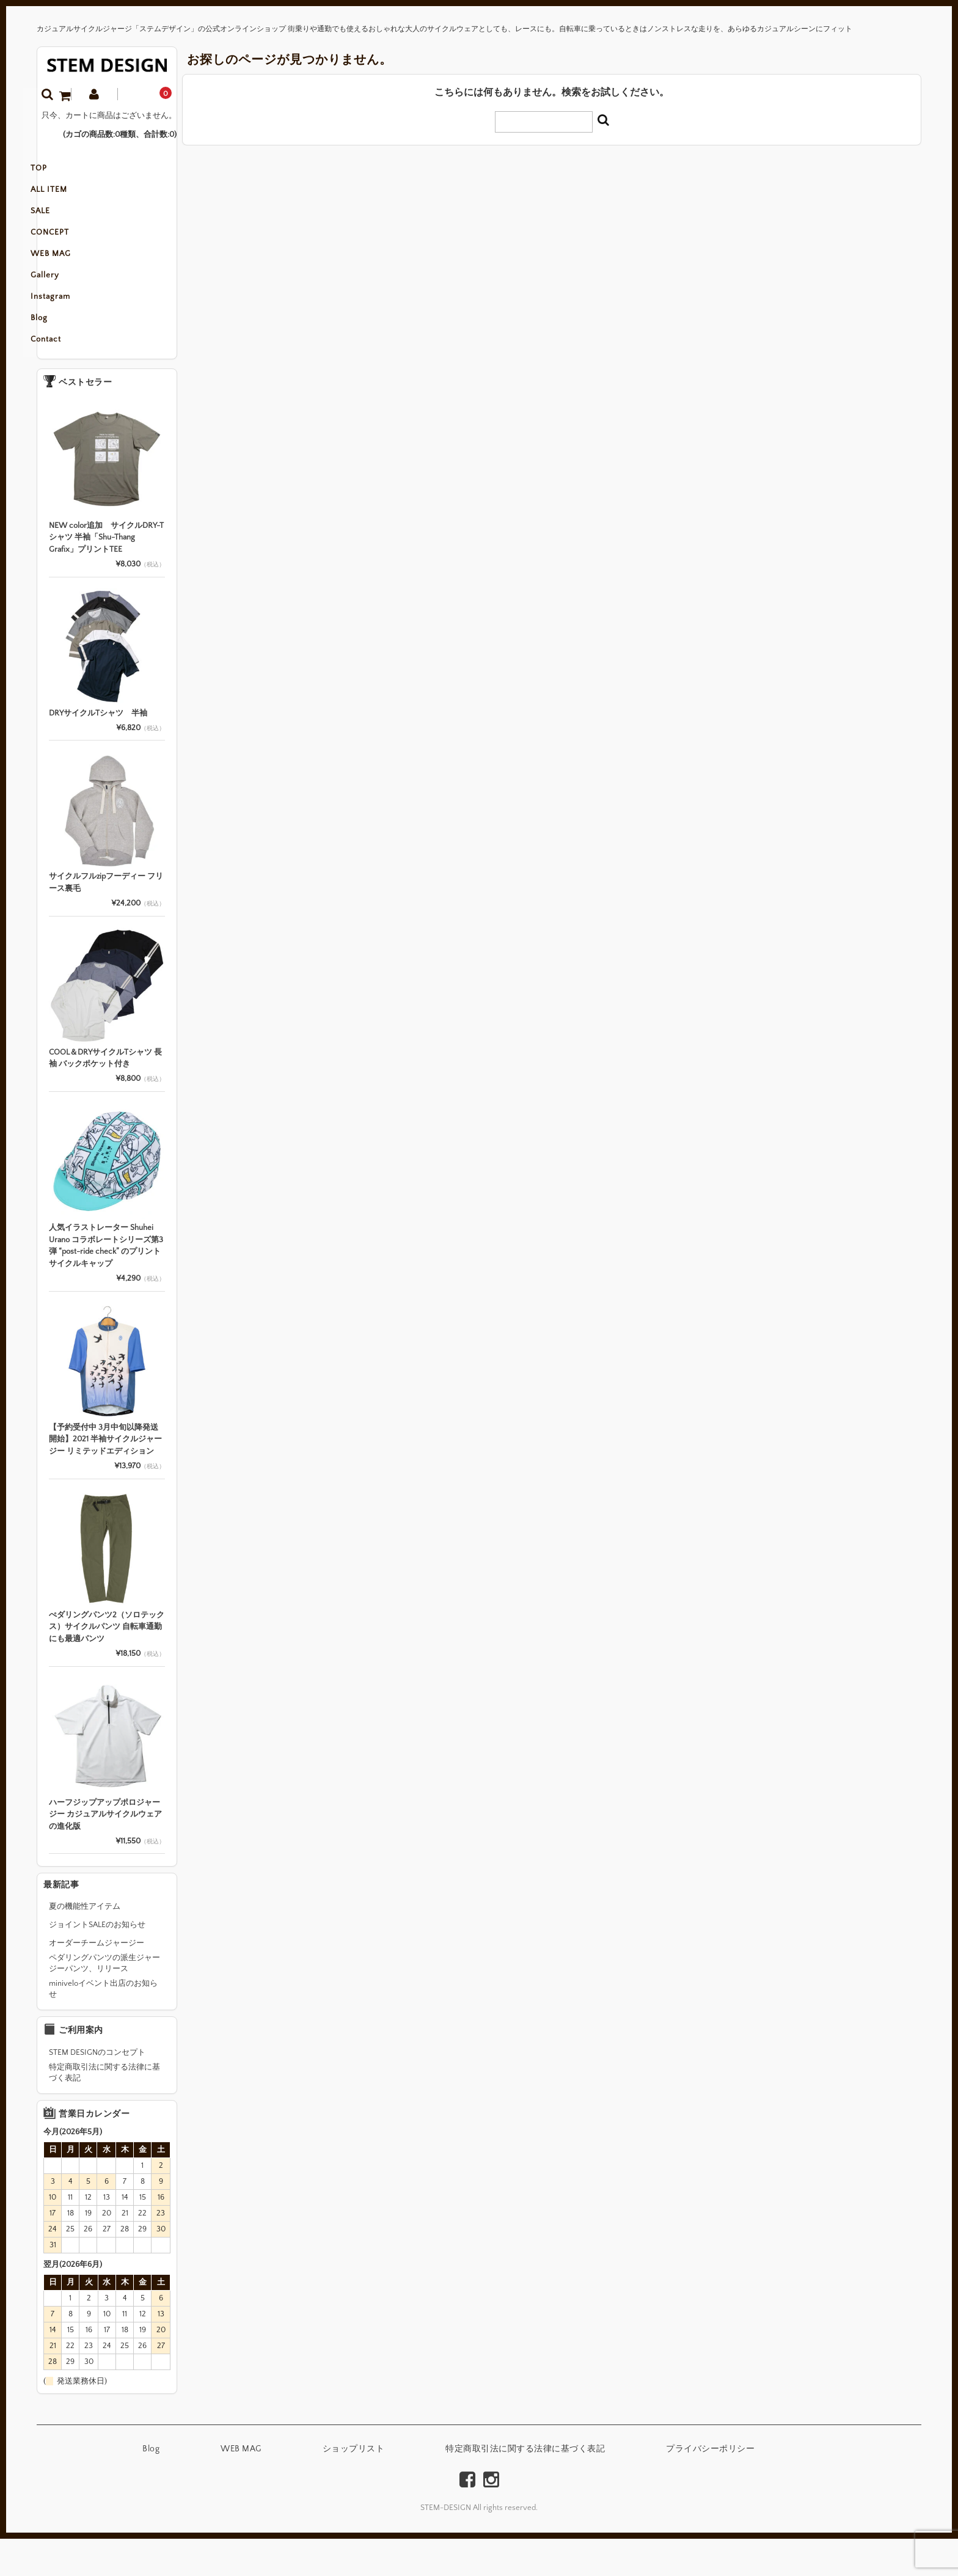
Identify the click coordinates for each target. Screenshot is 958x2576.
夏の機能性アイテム (84, 1943)
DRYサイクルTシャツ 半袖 (98, 749)
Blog (58, 350)
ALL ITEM (67, 196)
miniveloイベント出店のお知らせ (103, 2026)
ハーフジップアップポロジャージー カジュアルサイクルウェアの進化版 (105, 1851)
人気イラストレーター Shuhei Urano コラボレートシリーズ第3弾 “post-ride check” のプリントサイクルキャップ (106, 1283)
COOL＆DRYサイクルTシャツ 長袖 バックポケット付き (105, 1095)
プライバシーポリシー (710, 2486)
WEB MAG (69, 273)
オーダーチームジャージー (96, 1980)
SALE (59, 222)
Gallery (63, 299)
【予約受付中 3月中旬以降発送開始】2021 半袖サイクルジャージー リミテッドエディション (105, 1476)
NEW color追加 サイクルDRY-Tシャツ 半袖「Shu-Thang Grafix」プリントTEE (106, 574)
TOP (57, 171)
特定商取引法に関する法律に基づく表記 (104, 2110)
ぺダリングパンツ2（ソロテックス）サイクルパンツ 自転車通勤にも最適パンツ (106, 1664)
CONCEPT (68, 248)
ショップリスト (354, 2486)
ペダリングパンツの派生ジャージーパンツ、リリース (104, 2000)
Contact (64, 376)
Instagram (69, 325)
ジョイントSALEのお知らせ (97, 1962)
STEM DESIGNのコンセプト (97, 2089)
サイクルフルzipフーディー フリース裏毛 (106, 919)
